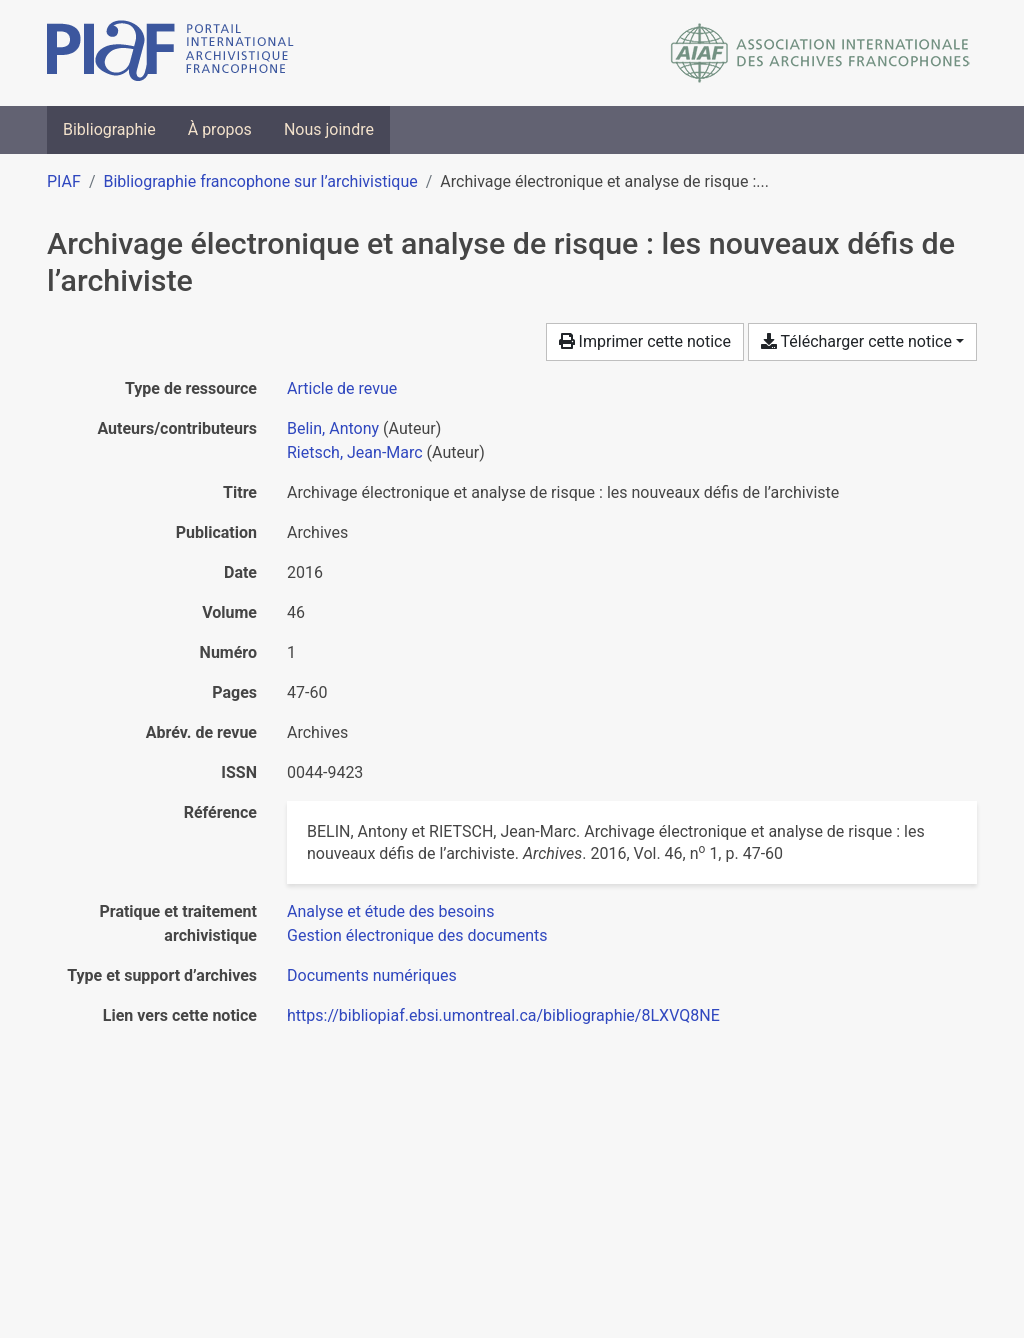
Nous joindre (329, 129)
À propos (220, 129)
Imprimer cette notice (645, 341)
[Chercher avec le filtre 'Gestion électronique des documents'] (417, 935)
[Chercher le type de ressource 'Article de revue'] (342, 388)
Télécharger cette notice (856, 341)
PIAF (64, 181)
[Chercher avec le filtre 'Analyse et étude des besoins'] (390, 911)
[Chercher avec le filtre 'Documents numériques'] (372, 975)
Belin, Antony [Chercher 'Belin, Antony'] (333, 428)
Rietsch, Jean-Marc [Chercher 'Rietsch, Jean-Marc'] (355, 452)
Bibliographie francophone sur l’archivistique (260, 181)
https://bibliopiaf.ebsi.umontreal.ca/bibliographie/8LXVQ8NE (503, 1015)
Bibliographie (109, 129)
